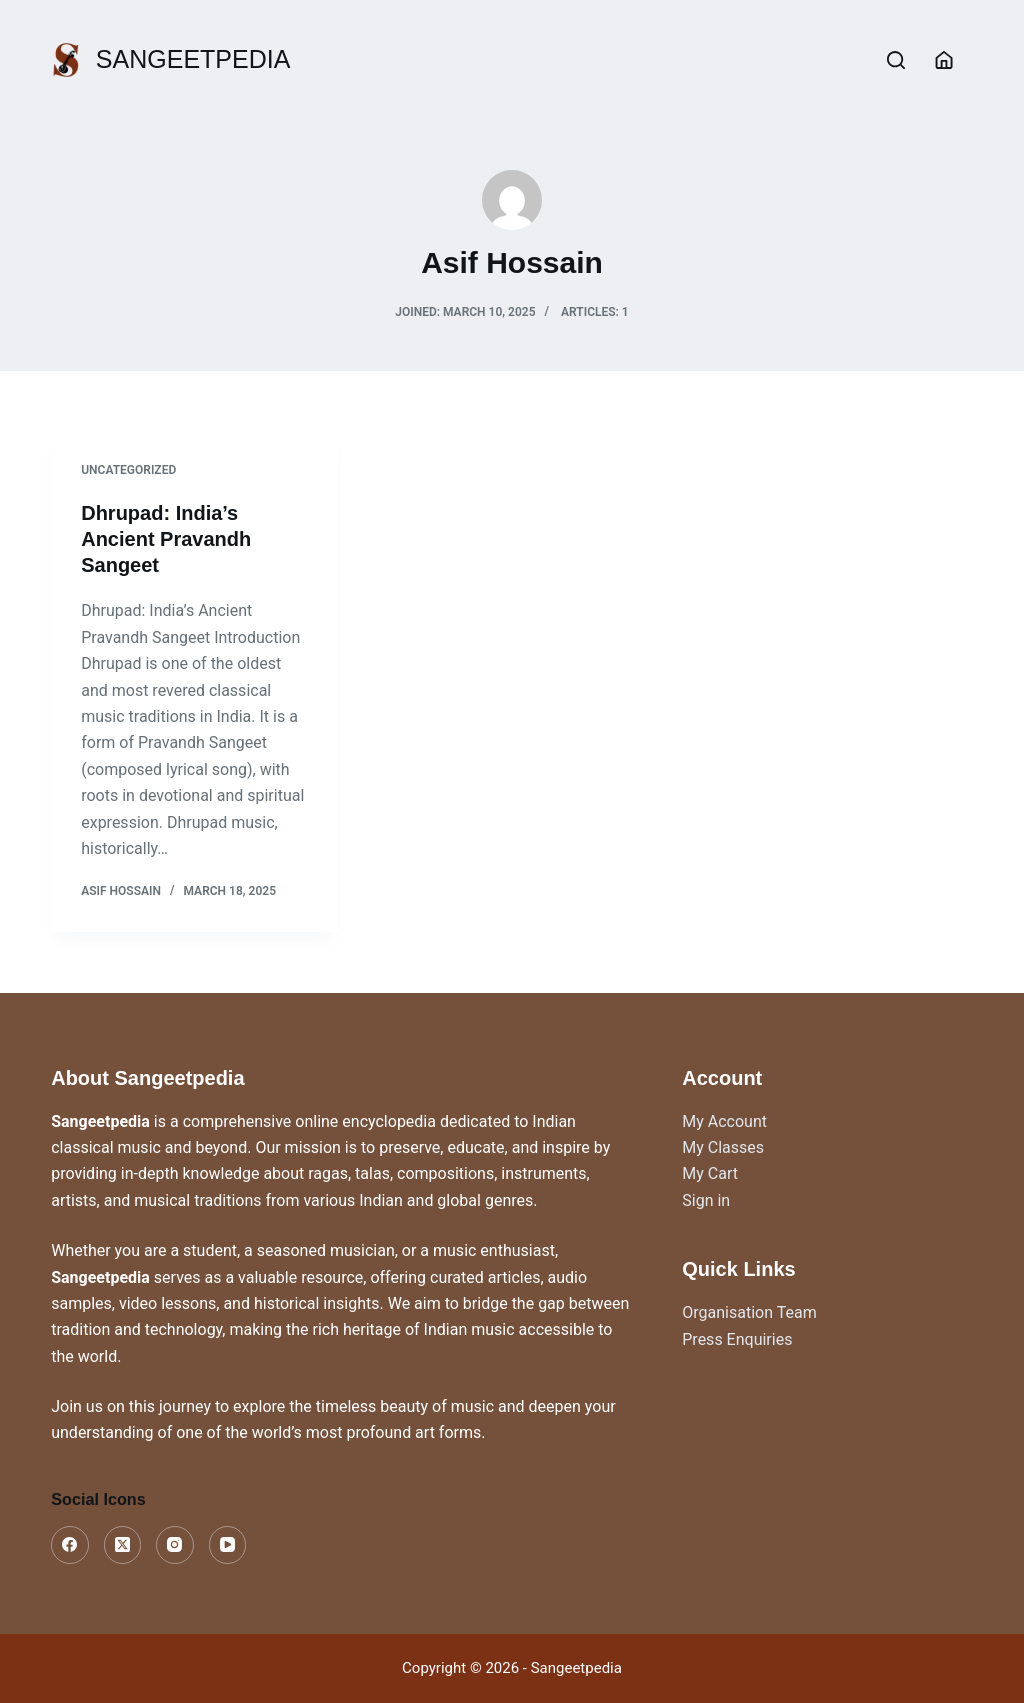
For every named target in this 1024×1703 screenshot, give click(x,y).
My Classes (723, 1147)
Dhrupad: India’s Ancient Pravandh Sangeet (166, 539)
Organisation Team (749, 1312)
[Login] (944, 60)
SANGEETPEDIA (193, 59)
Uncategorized (128, 470)
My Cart (710, 1173)
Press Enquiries (737, 1339)
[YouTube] (228, 1545)
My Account (724, 1121)
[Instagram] (175, 1545)
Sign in (706, 1200)
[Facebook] (70, 1545)
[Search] (896, 60)
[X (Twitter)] (123, 1545)
